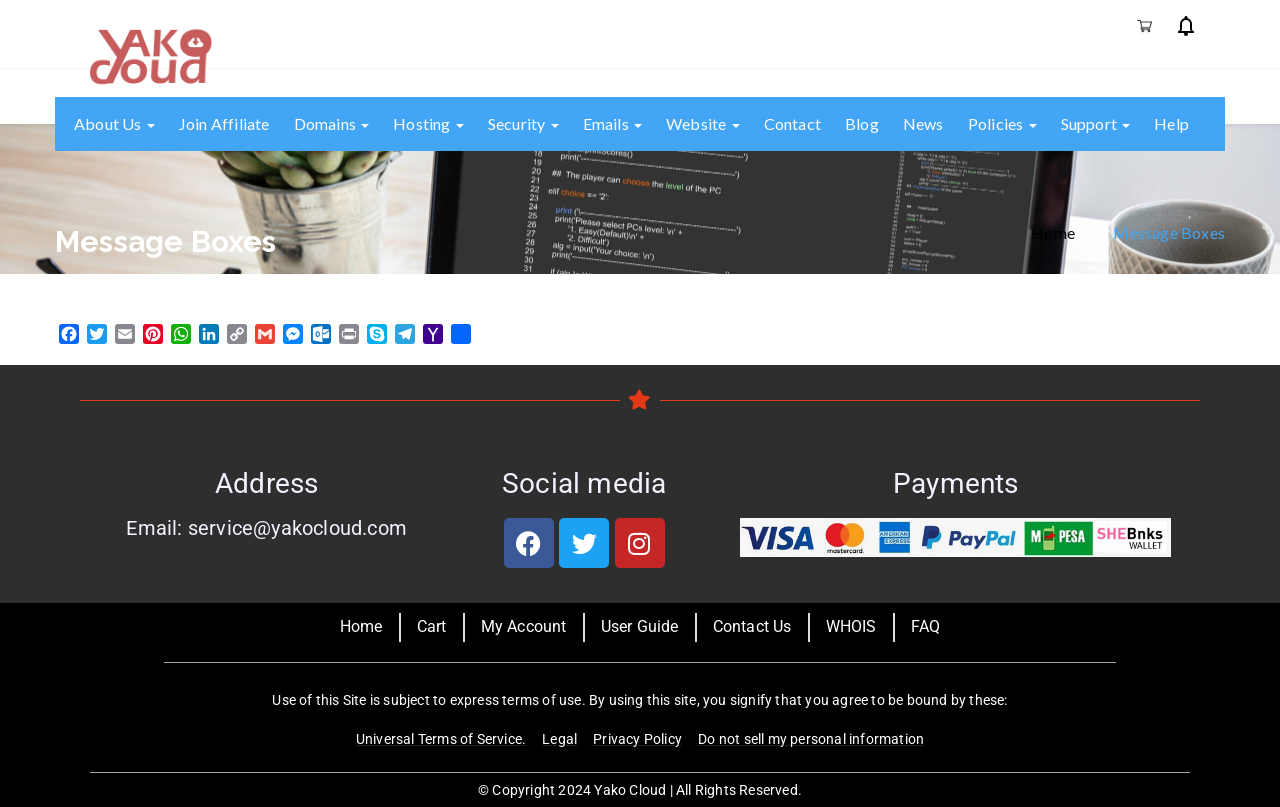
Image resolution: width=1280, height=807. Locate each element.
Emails (612, 123)
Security (523, 123)
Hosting (428, 123)
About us (114, 123)
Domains (332, 123)
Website (703, 123)
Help (1171, 123)
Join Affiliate (224, 123)
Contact (792, 123)
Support (1096, 123)
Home (1053, 231)
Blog (862, 123)
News (923, 123)
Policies (1002, 123)
